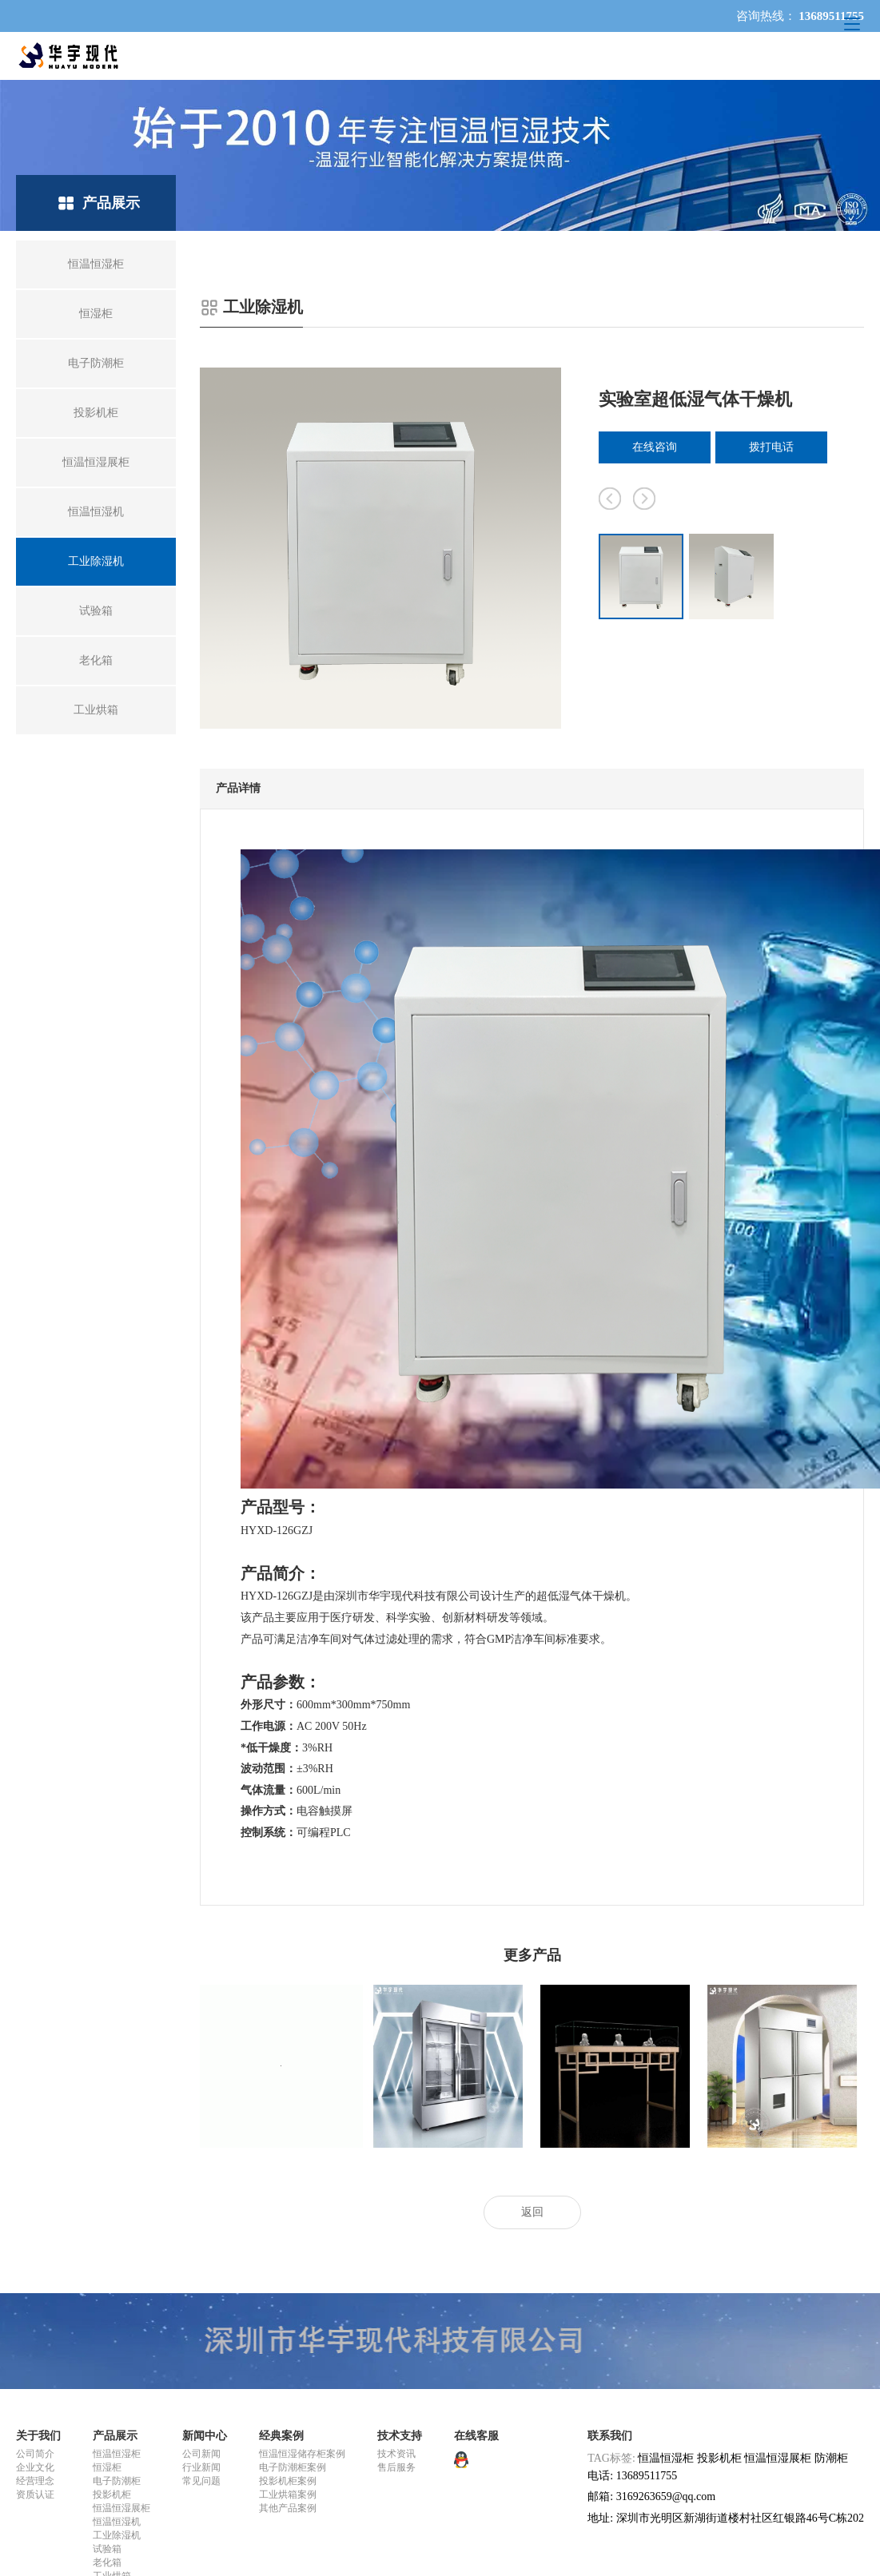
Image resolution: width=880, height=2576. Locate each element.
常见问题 (201, 2481)
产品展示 (115, 2436)
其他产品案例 (288, 2508)
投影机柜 (112, 2494)
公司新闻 (201, 2453)
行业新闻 (201, 2467)
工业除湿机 (117, 2535)
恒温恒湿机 (117, 2521)
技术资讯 (396, 2453)
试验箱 (107, 2548)
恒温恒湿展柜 (121, 2508)
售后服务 (396, 2467)
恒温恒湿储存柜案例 (302, 2453)
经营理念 (35, 2481)
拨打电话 (771, 447)
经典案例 (281, 2436)
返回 (532, 2212)
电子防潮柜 (117, 2481)
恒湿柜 (107, 2467)
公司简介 (35, 2453)
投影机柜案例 (288, 2481)
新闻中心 (204, 2436)
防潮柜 (831, 2458)
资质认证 (35, 2494)
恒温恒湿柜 (117, 2453)
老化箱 (107, 2562)
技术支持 (399, 2436)
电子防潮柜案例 (292, 2467)
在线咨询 (654, 447)
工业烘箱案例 (288, 2494)
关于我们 (38, 2436)
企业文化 (35, 2467)
